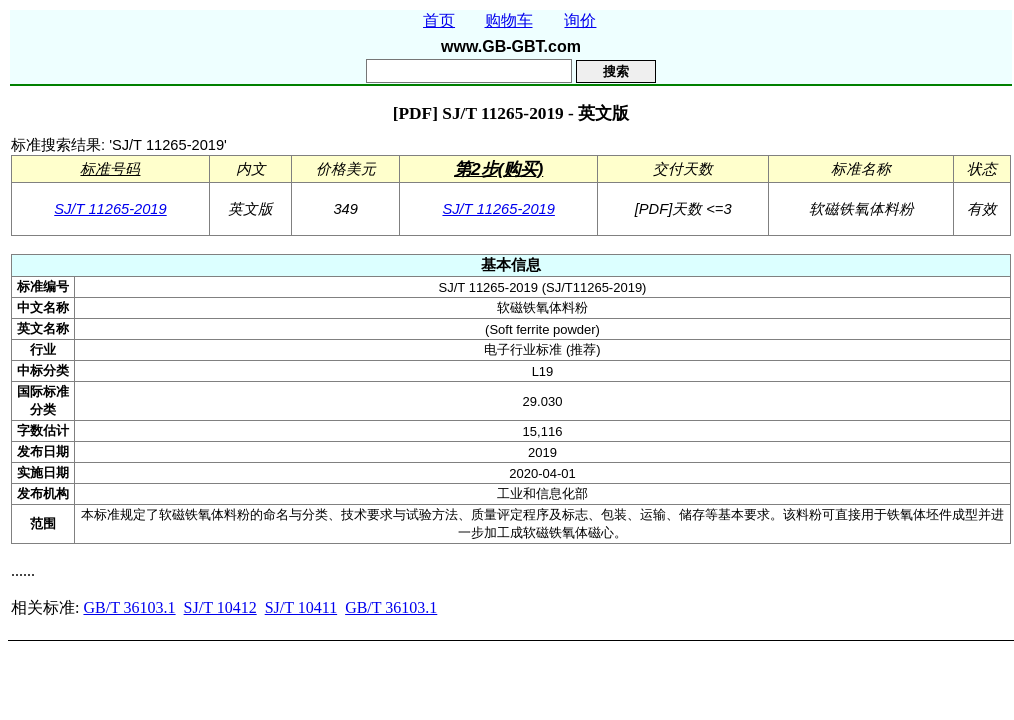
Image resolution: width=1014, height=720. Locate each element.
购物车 (509, 20)
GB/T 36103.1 (129, 607)
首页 (439, 20)
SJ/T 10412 (220, 607)
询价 (580, 20)
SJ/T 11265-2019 (110, 209)
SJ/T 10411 (301, 607)
